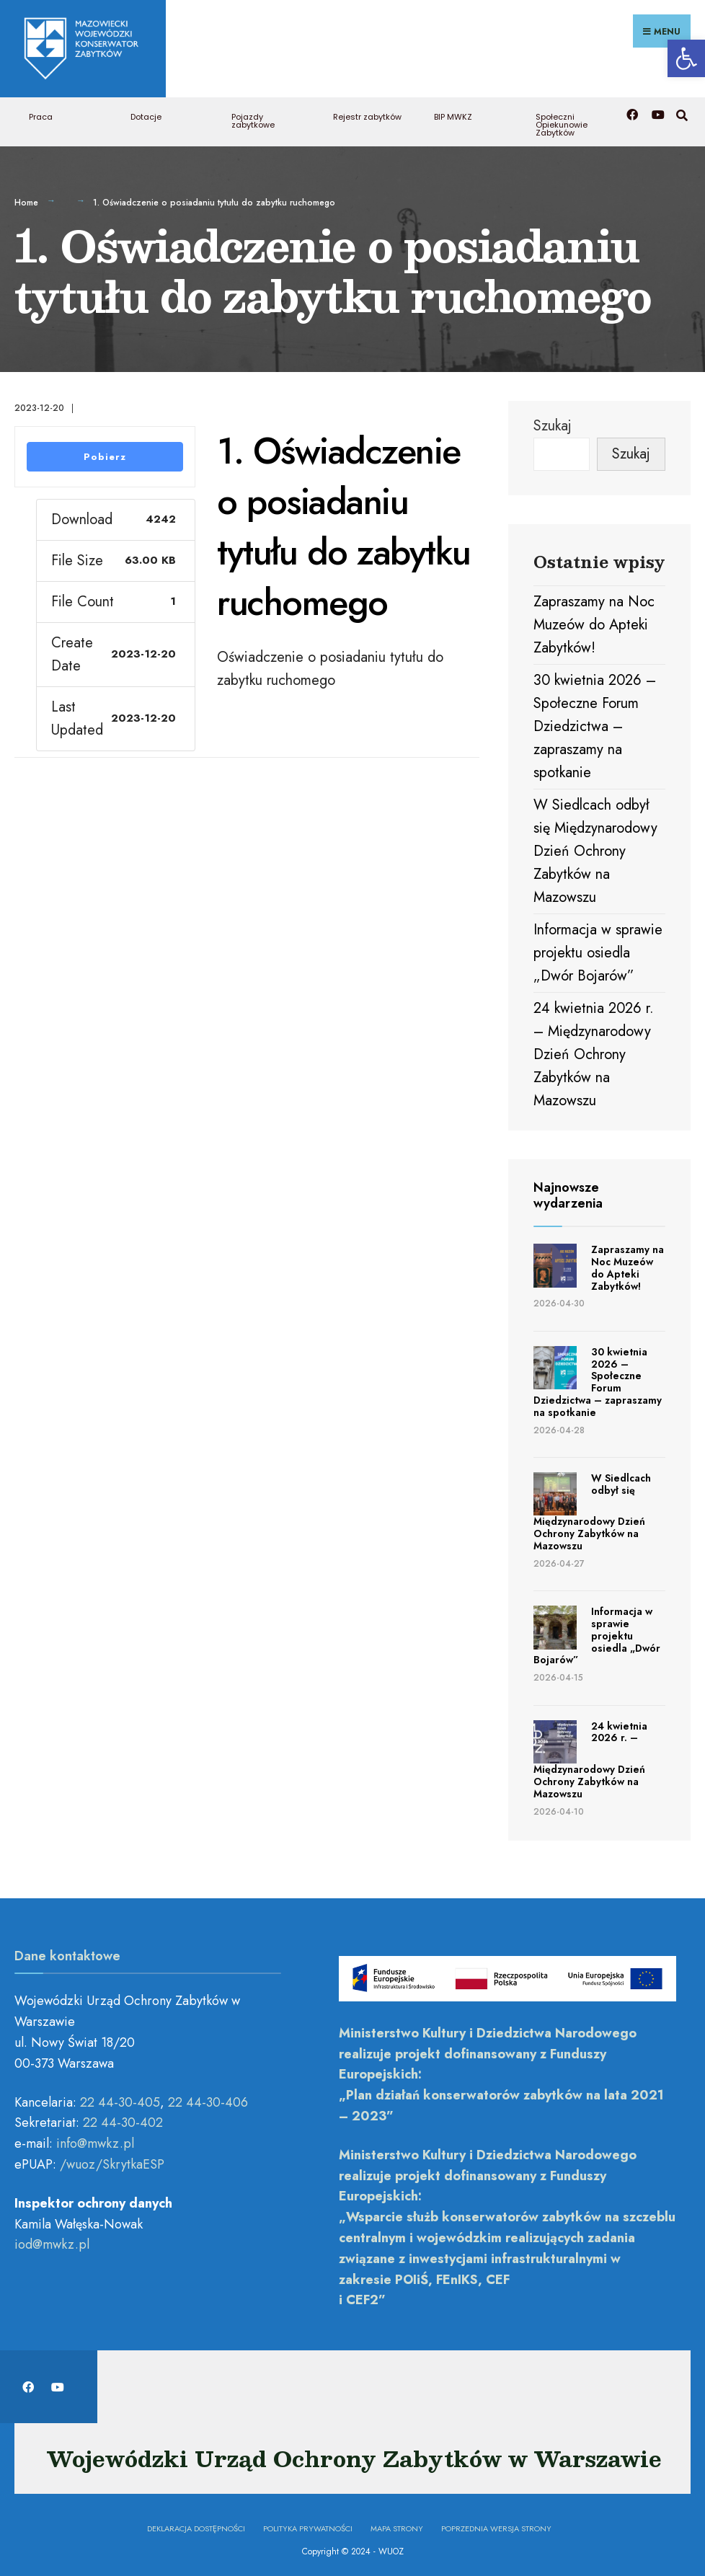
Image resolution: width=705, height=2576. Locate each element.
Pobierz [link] (105, 452)
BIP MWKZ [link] (453, 112)
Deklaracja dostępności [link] (196, 2524)
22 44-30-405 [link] (120, 2098)
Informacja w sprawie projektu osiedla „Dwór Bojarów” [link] (597, 948)
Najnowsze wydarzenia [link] (568, 1191)
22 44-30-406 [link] (208, 2098)
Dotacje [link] (145, 112)
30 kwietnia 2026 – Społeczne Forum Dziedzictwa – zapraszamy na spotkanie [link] (594, 722)
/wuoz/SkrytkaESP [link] (112, 2160)
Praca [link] (41, 112)
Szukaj (552, 421)
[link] (686, 58)
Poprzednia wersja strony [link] (496, 2524)
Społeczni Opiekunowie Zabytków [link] (562, 120)
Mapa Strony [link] (397, 2524)
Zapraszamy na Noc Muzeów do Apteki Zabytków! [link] (594, 620)
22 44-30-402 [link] (123, 2118)
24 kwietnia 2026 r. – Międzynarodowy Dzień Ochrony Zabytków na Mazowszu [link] (593, 1050)
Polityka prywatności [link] (307, 2524)
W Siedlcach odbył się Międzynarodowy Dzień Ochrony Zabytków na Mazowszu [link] (595, 846)
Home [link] (26, 198)
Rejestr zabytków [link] (367, 112)
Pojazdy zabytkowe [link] (253, 116)
